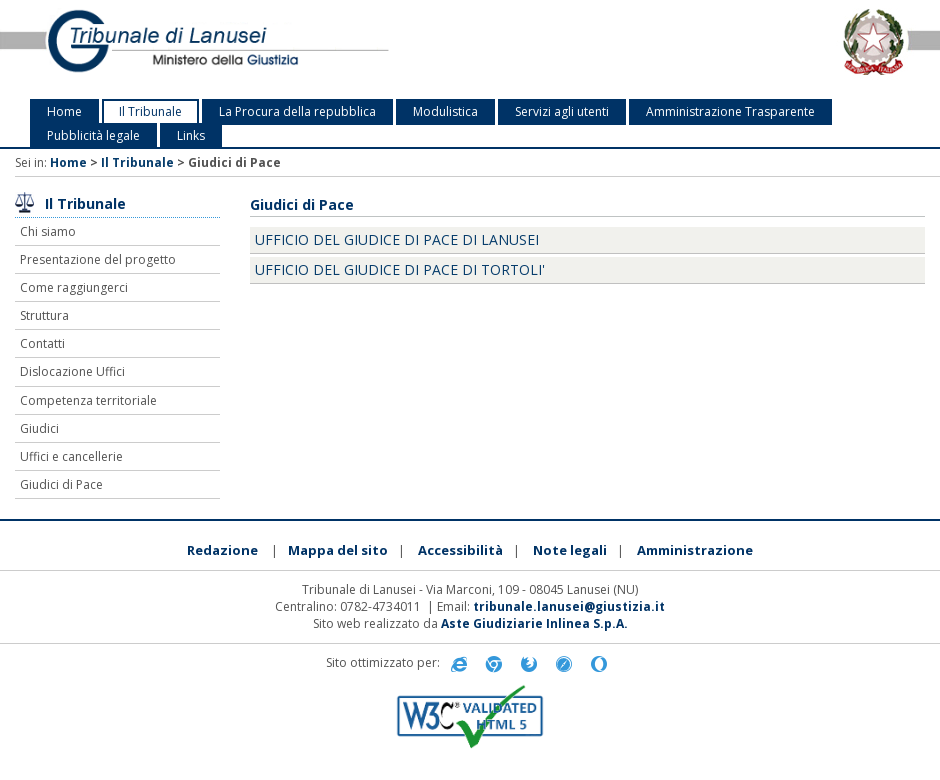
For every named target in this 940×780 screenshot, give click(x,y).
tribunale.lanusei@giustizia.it (569, 606)
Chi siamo (48, 231)
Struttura (44, 315)
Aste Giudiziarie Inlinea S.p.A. (534, 623)
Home (64, 111)
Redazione (222, 550)
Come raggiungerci (74, 287)
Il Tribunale (150, 111)
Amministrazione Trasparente (730, 111)
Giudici (39, 428)
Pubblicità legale (93, 135)
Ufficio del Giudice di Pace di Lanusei (397, 239)
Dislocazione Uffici (72, 371)
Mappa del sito (338, 550)
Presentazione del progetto (98, 259)
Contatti (42, 343)
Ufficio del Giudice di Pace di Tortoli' (400, 269)
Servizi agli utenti (562, 111)
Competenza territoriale (88, 400)
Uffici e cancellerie (71, 456)
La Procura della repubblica (297, 111)
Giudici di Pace (61, 484)
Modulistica (445, 111)
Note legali (570, 550)
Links (191, 135)
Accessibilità (460, 550)
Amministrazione (695, 550)
